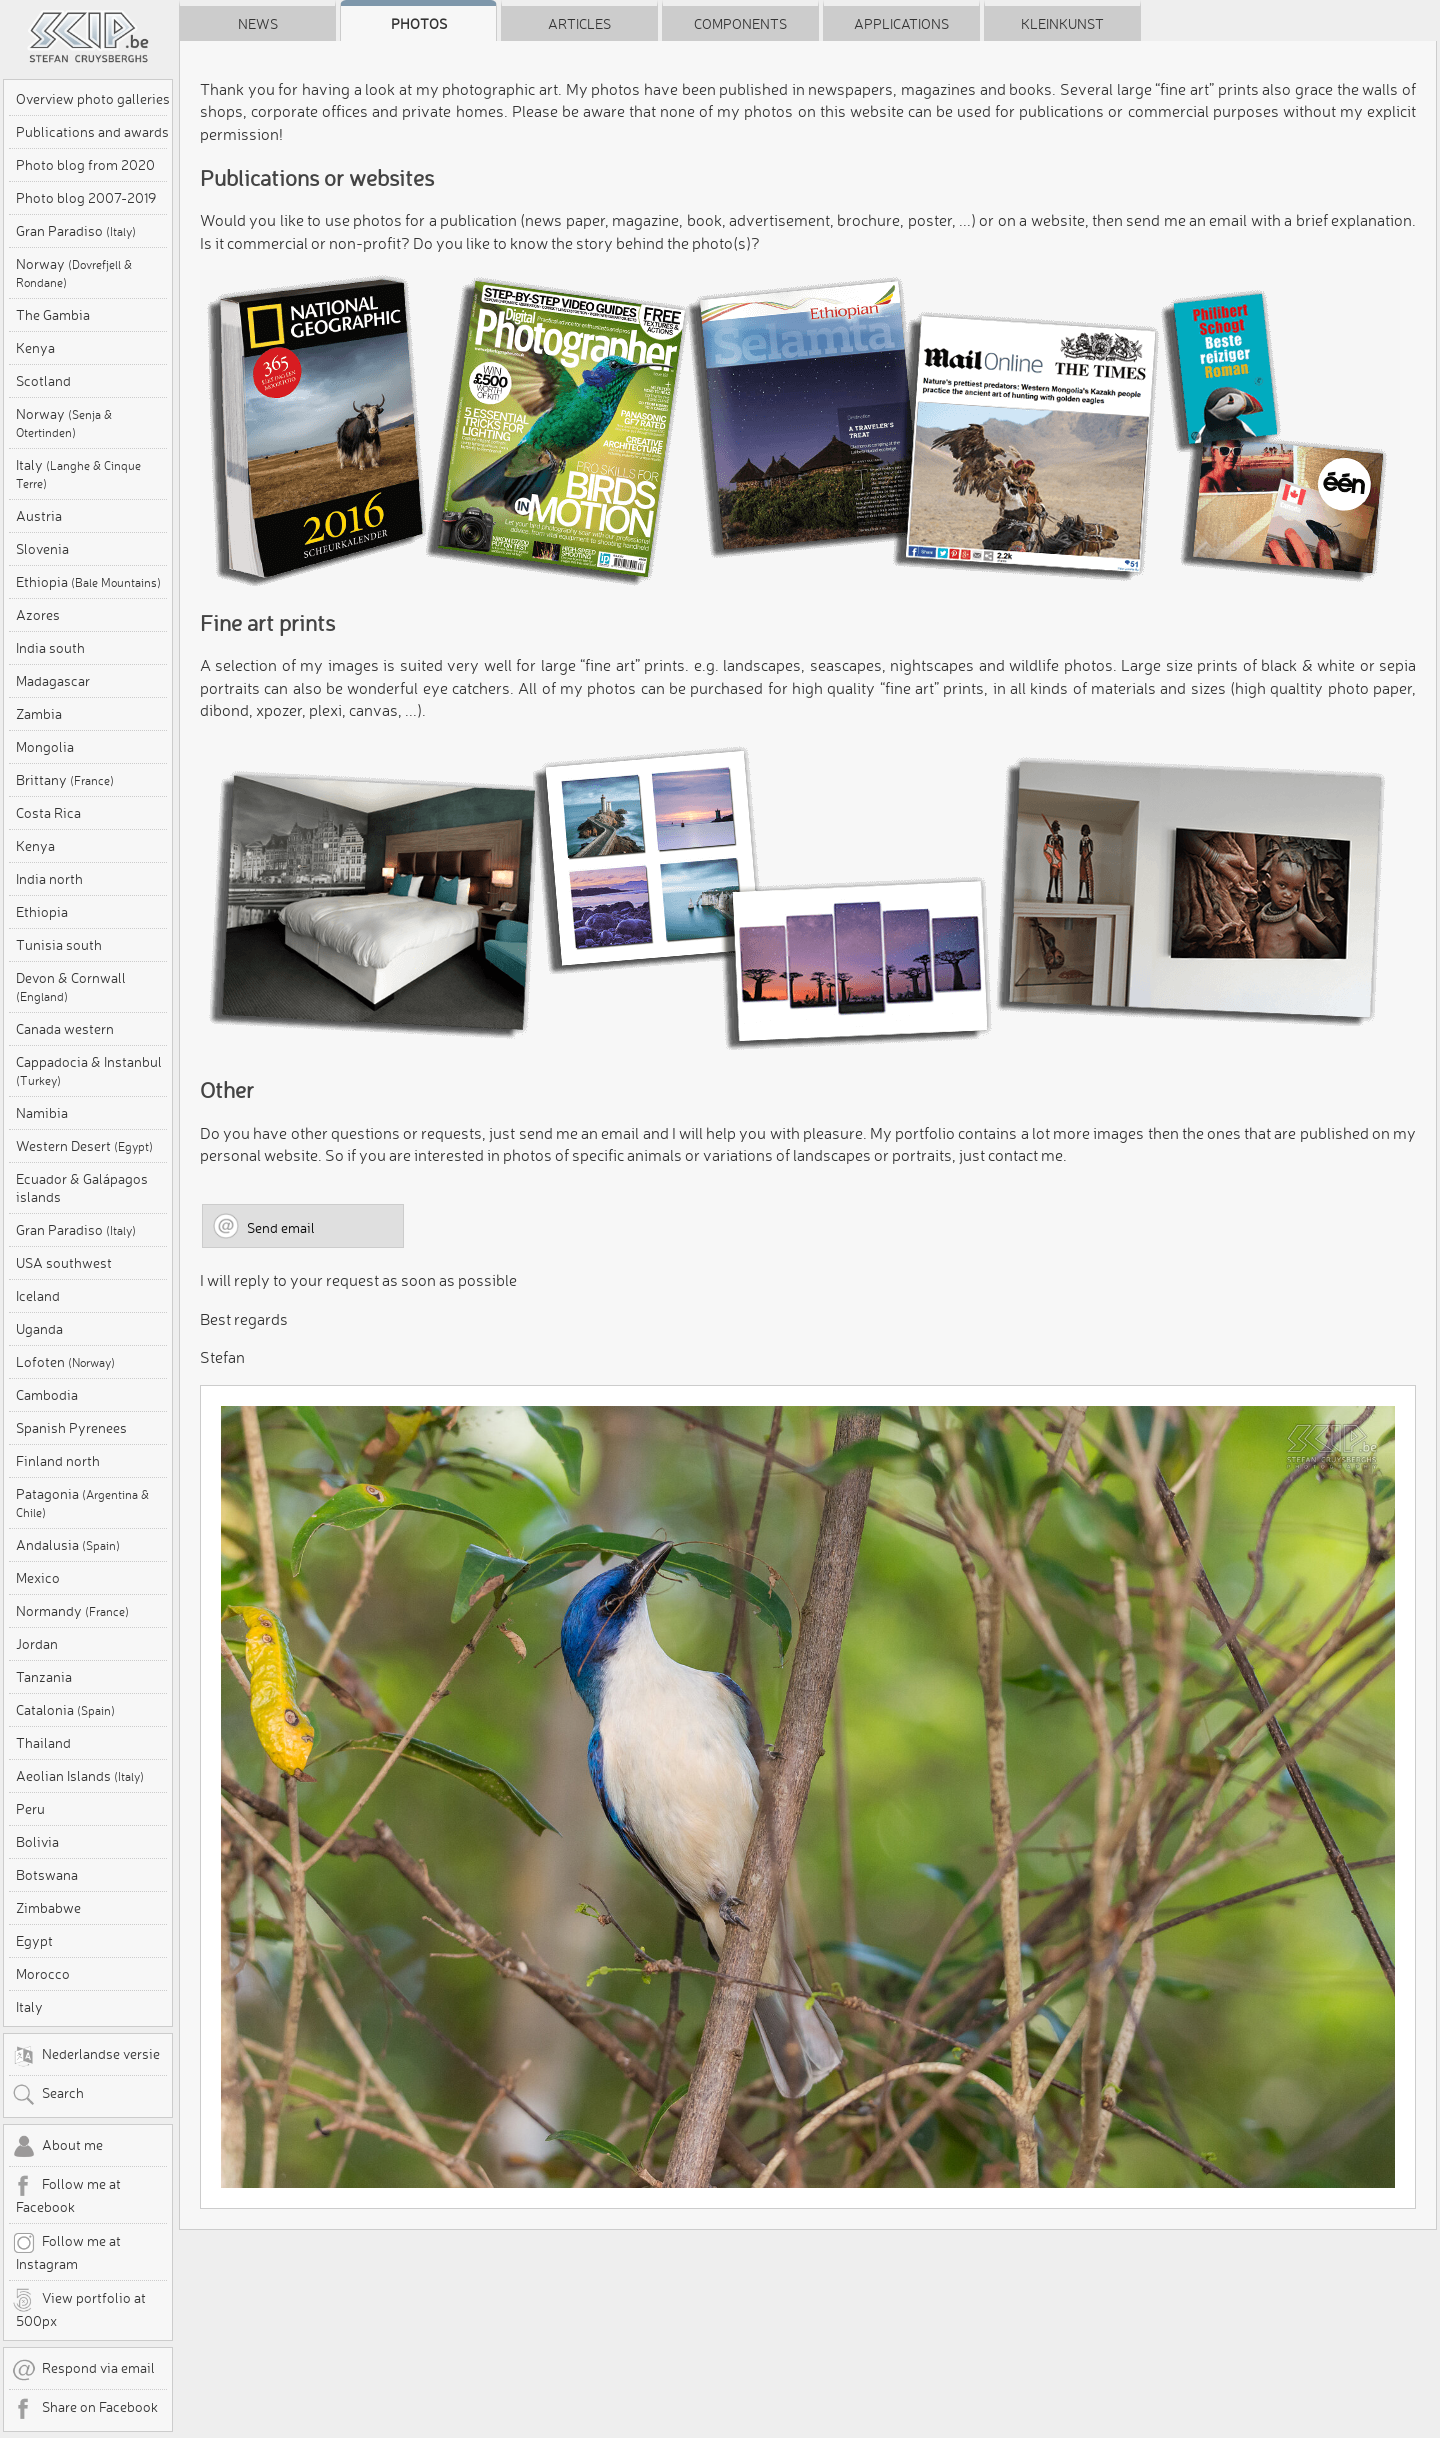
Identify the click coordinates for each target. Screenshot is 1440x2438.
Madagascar (53, 681)
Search (48, 2095)
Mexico (38, 1578)
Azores (38, 615)
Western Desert (84, 1146)
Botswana (47, 1875)
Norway (74, 272)
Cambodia (47, 1395)
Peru (30, 1809)
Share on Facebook (85, 2409)
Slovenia (42, 549)
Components (740, 24)
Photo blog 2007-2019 (86, 198)
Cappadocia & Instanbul (89, 1070)
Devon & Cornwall (71, 986)
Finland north (58, 1461)
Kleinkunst (1062, 24)
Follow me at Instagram (66, 2252)
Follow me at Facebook (66, 2195)
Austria (39, 516)
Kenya (35, 348)
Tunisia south (59, 945)
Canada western (65, 1029)
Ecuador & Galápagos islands (82, 1188)
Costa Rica (48, 813)
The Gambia (53, 315)
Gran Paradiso (76, 231)
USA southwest (64, 1263)
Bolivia (37, 1842)
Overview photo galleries (93, 99)
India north (49, 879)
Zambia (39, 714)
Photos (419, 24)
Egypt (34, 1941)
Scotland (43, 381)
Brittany (65, 780)
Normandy (72, 1611)
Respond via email (83, 2370)
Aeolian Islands (80, 1776)
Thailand (43, 1743)
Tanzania (44, 1677)
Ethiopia (88, 582)
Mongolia (45, 747)
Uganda (39, 1329)
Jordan (37, 1644)
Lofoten (65, 1362)
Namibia (42, 1113)
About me (57, 2147)
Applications (901, 24)
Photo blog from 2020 (85, 165)
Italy (78, 473)
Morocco (43, 1974)
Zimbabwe (48, 1908)
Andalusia (68, 1545)
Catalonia (65, 1710)
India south (50, 648)
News (258, 24)
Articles (579, 24)
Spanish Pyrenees (71, 1428)
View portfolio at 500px (79, 2309)
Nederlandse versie (86, 2056)
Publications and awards (92, 132)
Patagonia (82, 1502)
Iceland (38, 1296)
